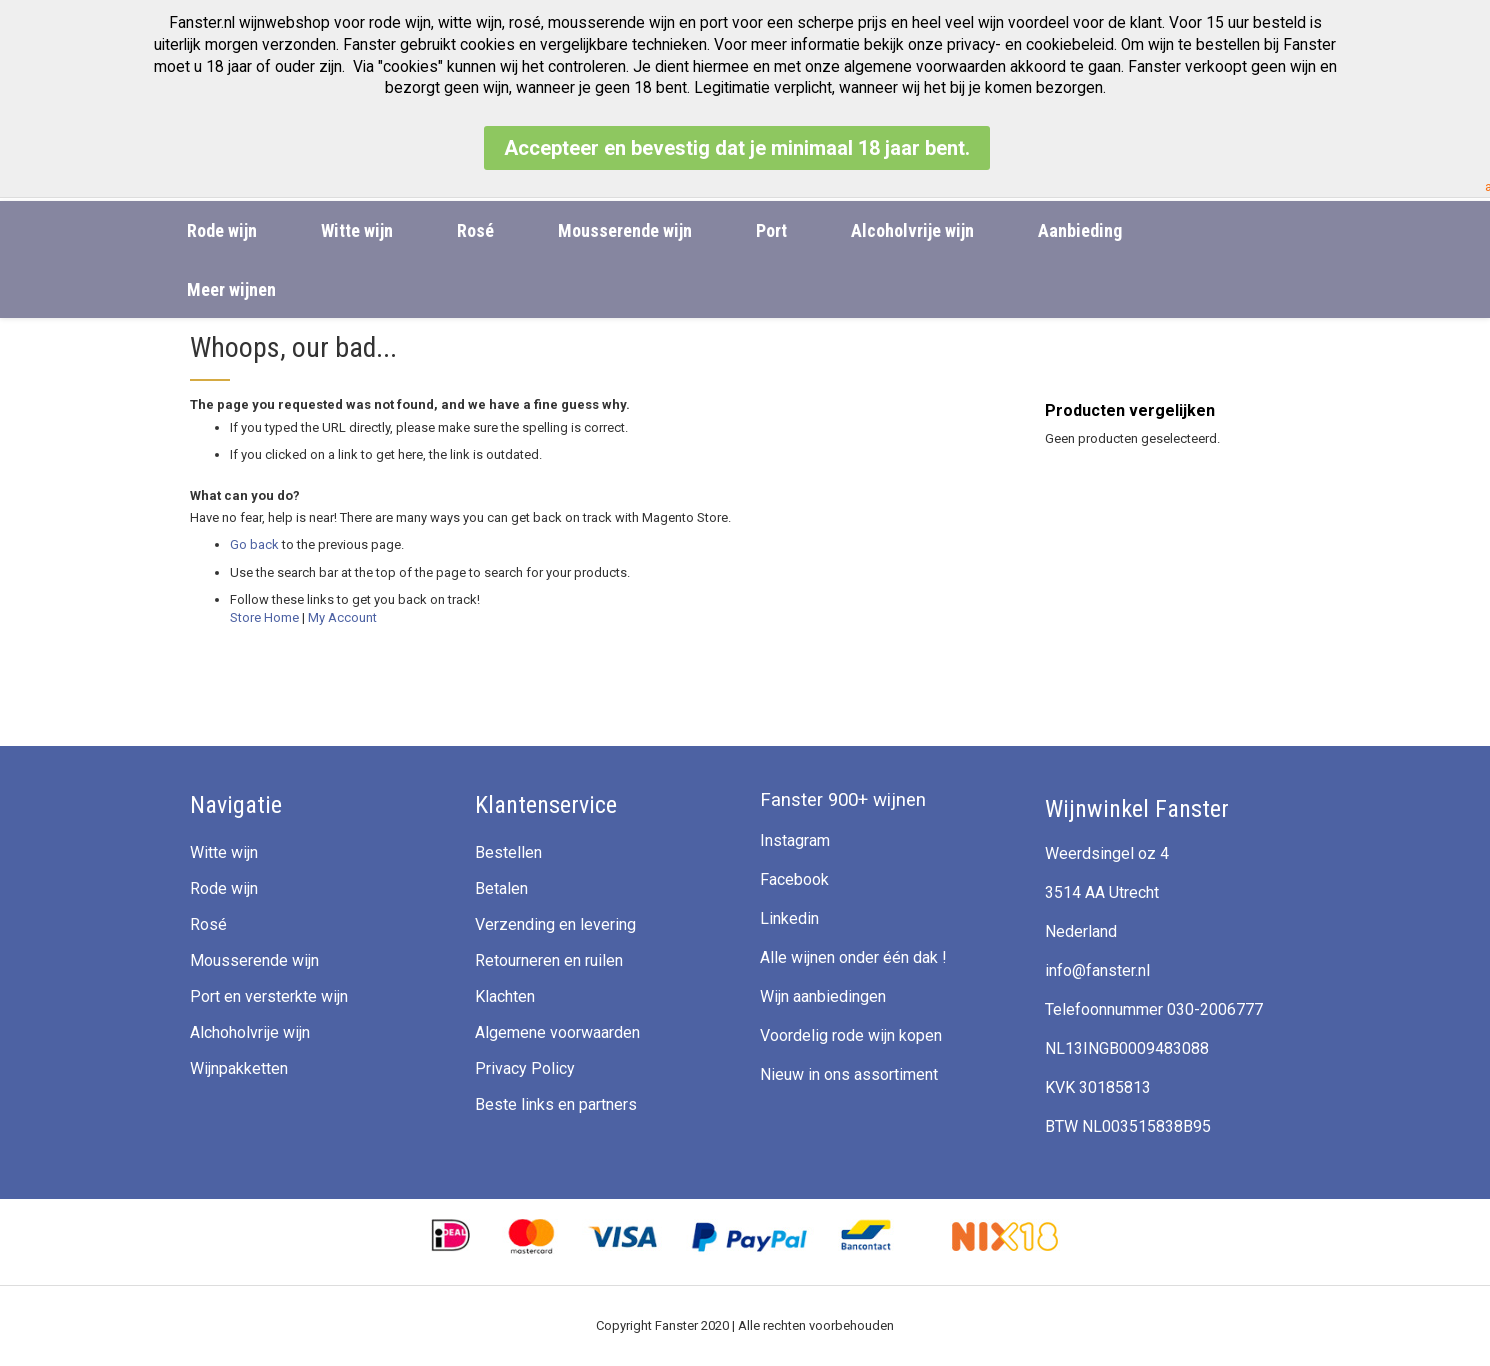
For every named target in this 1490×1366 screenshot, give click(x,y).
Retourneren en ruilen (549, 960)
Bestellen (508, 852)
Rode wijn (224, 888)
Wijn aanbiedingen (823, 996)
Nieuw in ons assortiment (849, 1074)
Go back (254, 544)
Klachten (505, 996)
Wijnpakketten (239, 1068)
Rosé (208, 924)
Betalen (501, 888)
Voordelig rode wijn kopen (851, 1035)
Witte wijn (224, 852)
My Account (342, 617)
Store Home (264, 617)
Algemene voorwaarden (557, 1032)
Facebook (794, 879)
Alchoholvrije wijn (250, 1032)
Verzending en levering (555, 924)
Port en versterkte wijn (269, 996)
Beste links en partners (556, 1104)
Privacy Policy (525, 1068)
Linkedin (789, 918)
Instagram (795, 840)
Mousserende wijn (254, 960)
